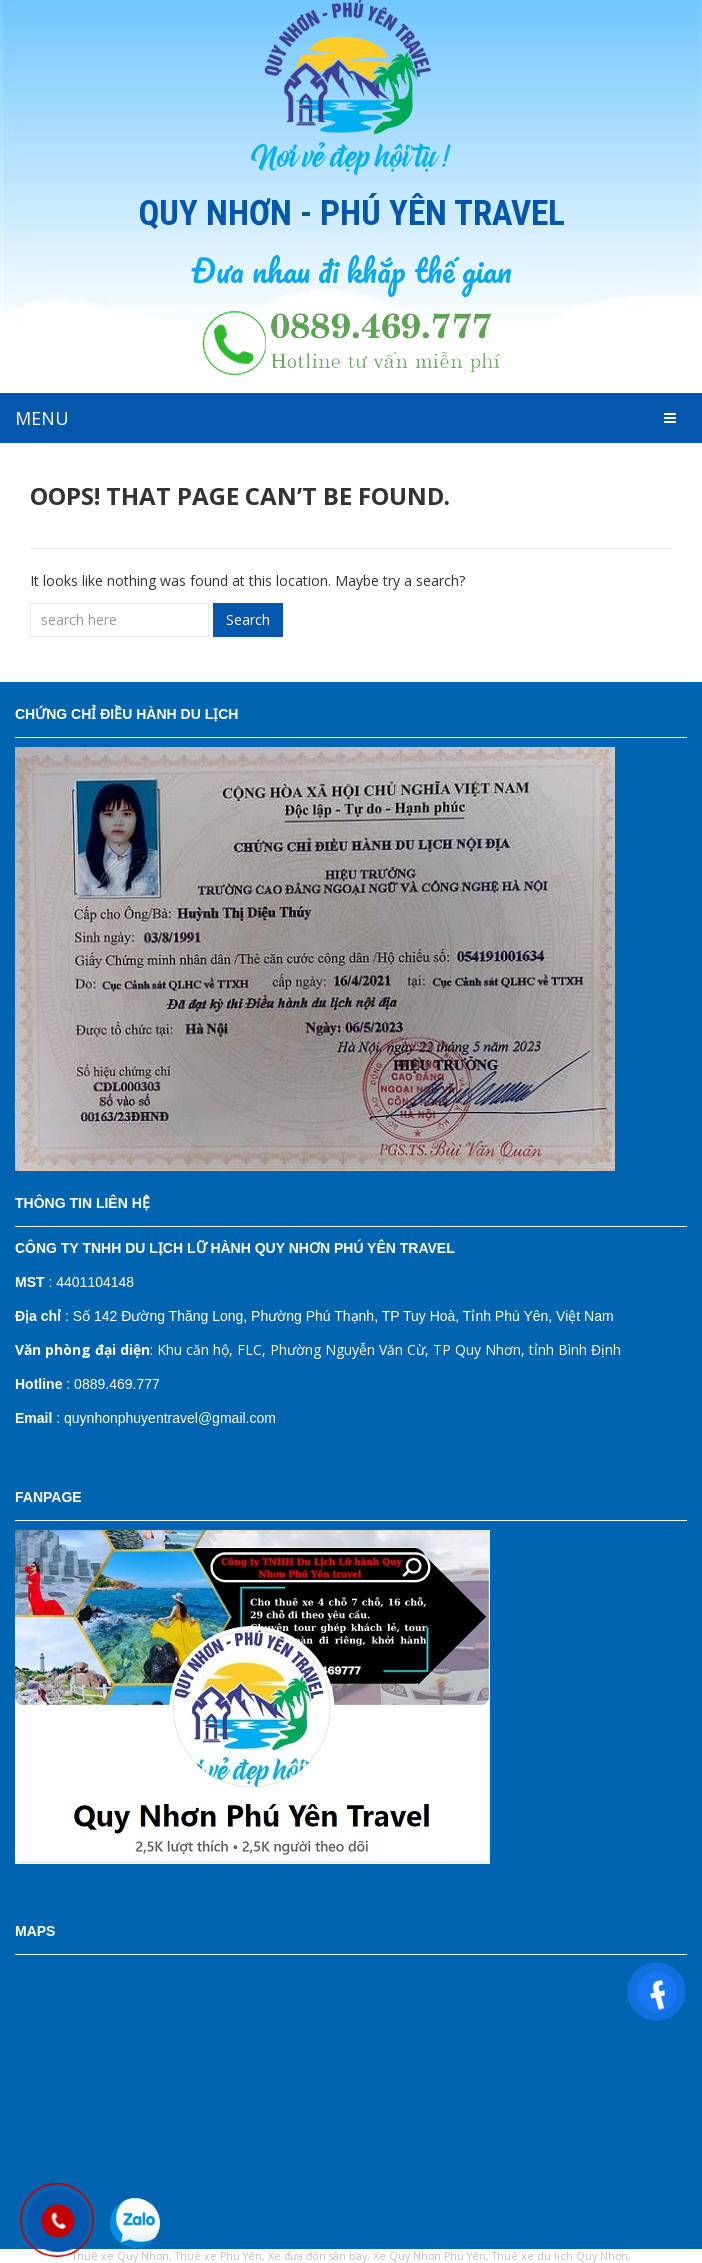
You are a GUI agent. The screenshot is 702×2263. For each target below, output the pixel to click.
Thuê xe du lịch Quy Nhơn (560, 2256)
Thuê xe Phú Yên (218, 2256)
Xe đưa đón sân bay (317, 2256)
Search (248, 619)
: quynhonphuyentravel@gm (123, 1418)
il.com (257, 1418)
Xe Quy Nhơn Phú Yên (429, 2256)
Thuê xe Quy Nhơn (120, 2256)
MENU (42, 418)
